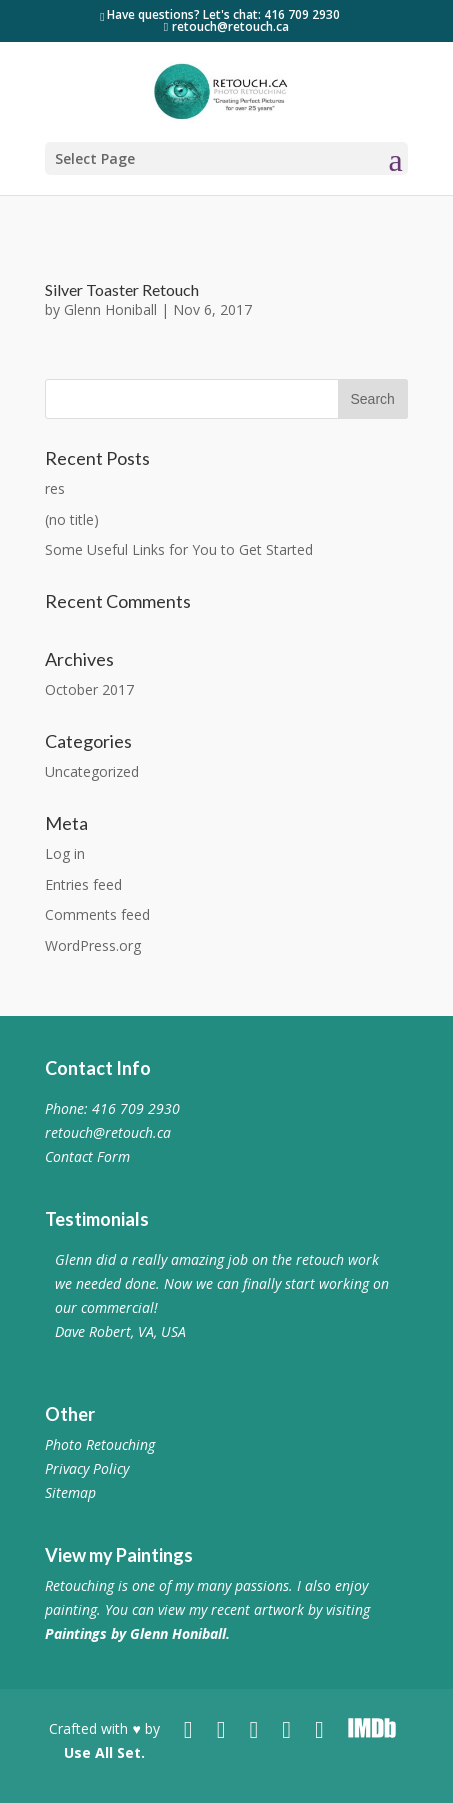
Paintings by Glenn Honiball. (137, 1633)
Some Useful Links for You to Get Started (179, 549)
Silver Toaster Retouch (122, 289)
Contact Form (87, 1156)
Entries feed (83, 884)
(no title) (72, 519)
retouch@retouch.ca (108, 1132)
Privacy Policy (87, 1468)
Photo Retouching (100, 1444)
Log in (65, 853)
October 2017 (89, 689)
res (55, 488)
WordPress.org (93, 945)
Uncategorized (92, 771)
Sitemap (70, 1492)
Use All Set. (104, 1752)
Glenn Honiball (110, 309)
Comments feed (97, 914)
